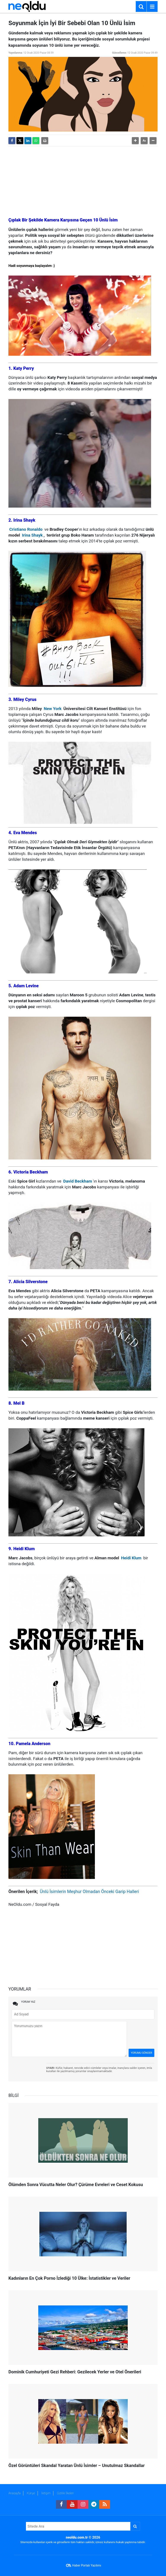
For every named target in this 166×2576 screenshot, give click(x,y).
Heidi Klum (131, 1557)
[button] (135, 140)
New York (52, 708)
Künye (31, 2493)
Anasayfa (14, 2493)
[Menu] (152, 6)
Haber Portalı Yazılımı (86, 2565)
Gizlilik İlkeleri (65, 2493)
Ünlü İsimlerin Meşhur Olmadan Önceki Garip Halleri (89, 1891)
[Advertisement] (83, 180)
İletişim (46, 2493)
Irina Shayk (32, 535)
